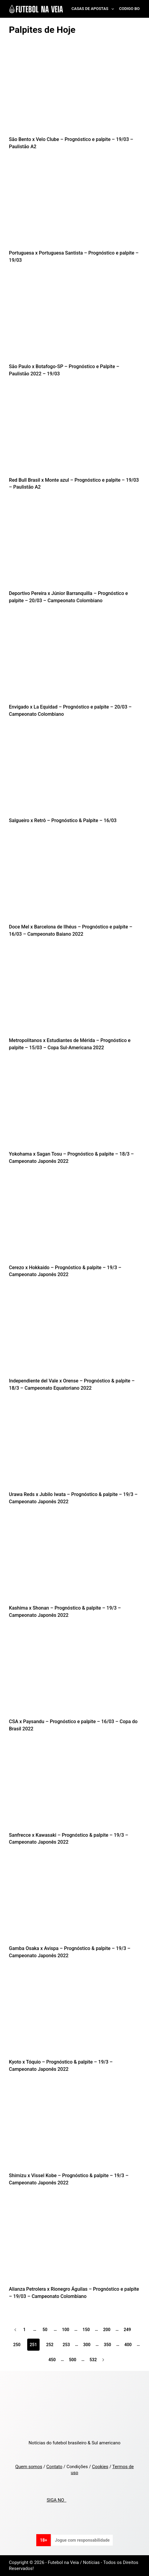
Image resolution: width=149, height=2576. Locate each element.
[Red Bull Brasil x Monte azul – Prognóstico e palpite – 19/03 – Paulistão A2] (74, 432)
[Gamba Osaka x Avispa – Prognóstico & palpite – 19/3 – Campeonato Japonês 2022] (74, 1901)
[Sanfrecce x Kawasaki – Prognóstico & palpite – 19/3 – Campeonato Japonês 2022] (74, 1787)
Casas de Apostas (93, 9)
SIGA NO (56, 2500)
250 (17, 2344)
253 (66, 2344)
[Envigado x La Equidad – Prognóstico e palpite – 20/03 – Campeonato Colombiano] (74, 659)
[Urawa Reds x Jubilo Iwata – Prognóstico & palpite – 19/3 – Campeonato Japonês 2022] (74, 1447)
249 (127, 2329)
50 (45, 2329)
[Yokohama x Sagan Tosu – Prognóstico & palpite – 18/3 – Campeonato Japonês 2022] (74, 1106)
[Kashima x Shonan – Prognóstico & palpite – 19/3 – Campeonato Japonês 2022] (74, 1560)
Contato (54, 2466)
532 (93, 2359)
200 (106, 2329)
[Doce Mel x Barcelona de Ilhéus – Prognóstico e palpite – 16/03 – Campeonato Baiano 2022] (74, 879)
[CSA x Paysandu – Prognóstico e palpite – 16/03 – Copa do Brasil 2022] (74, 1674)
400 (128, 2344)
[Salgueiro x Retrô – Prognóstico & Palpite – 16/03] (74, 773)
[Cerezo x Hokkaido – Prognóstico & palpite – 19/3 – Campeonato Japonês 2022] (74, 1219)
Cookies (100, 2466)
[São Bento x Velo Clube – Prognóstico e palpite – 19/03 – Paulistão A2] (74, 92)
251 (33, 2344)
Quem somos (28, 2466)
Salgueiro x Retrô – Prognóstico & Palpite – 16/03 (63, 820)
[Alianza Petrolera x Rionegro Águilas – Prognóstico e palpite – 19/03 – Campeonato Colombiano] (74, 2241)
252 (49, 2344)
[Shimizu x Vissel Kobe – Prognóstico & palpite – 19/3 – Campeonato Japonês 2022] (74, 2128)
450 (52, 2359)
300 (86, 2344)
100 (65, 2329)
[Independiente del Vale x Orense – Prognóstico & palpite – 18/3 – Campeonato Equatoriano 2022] (74, 1333)
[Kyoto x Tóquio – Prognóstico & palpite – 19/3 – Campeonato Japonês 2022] (74, 2014)
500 (72, 2359)
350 (107, 2344)
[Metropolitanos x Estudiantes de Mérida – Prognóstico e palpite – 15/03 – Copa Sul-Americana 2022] (74, 993)
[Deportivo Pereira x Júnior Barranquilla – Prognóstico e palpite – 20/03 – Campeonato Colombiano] (74, 546)
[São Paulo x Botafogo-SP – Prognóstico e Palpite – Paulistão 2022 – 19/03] (74, 319)
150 (86, 2329)
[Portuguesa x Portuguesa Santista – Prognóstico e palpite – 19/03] (74, 205)
